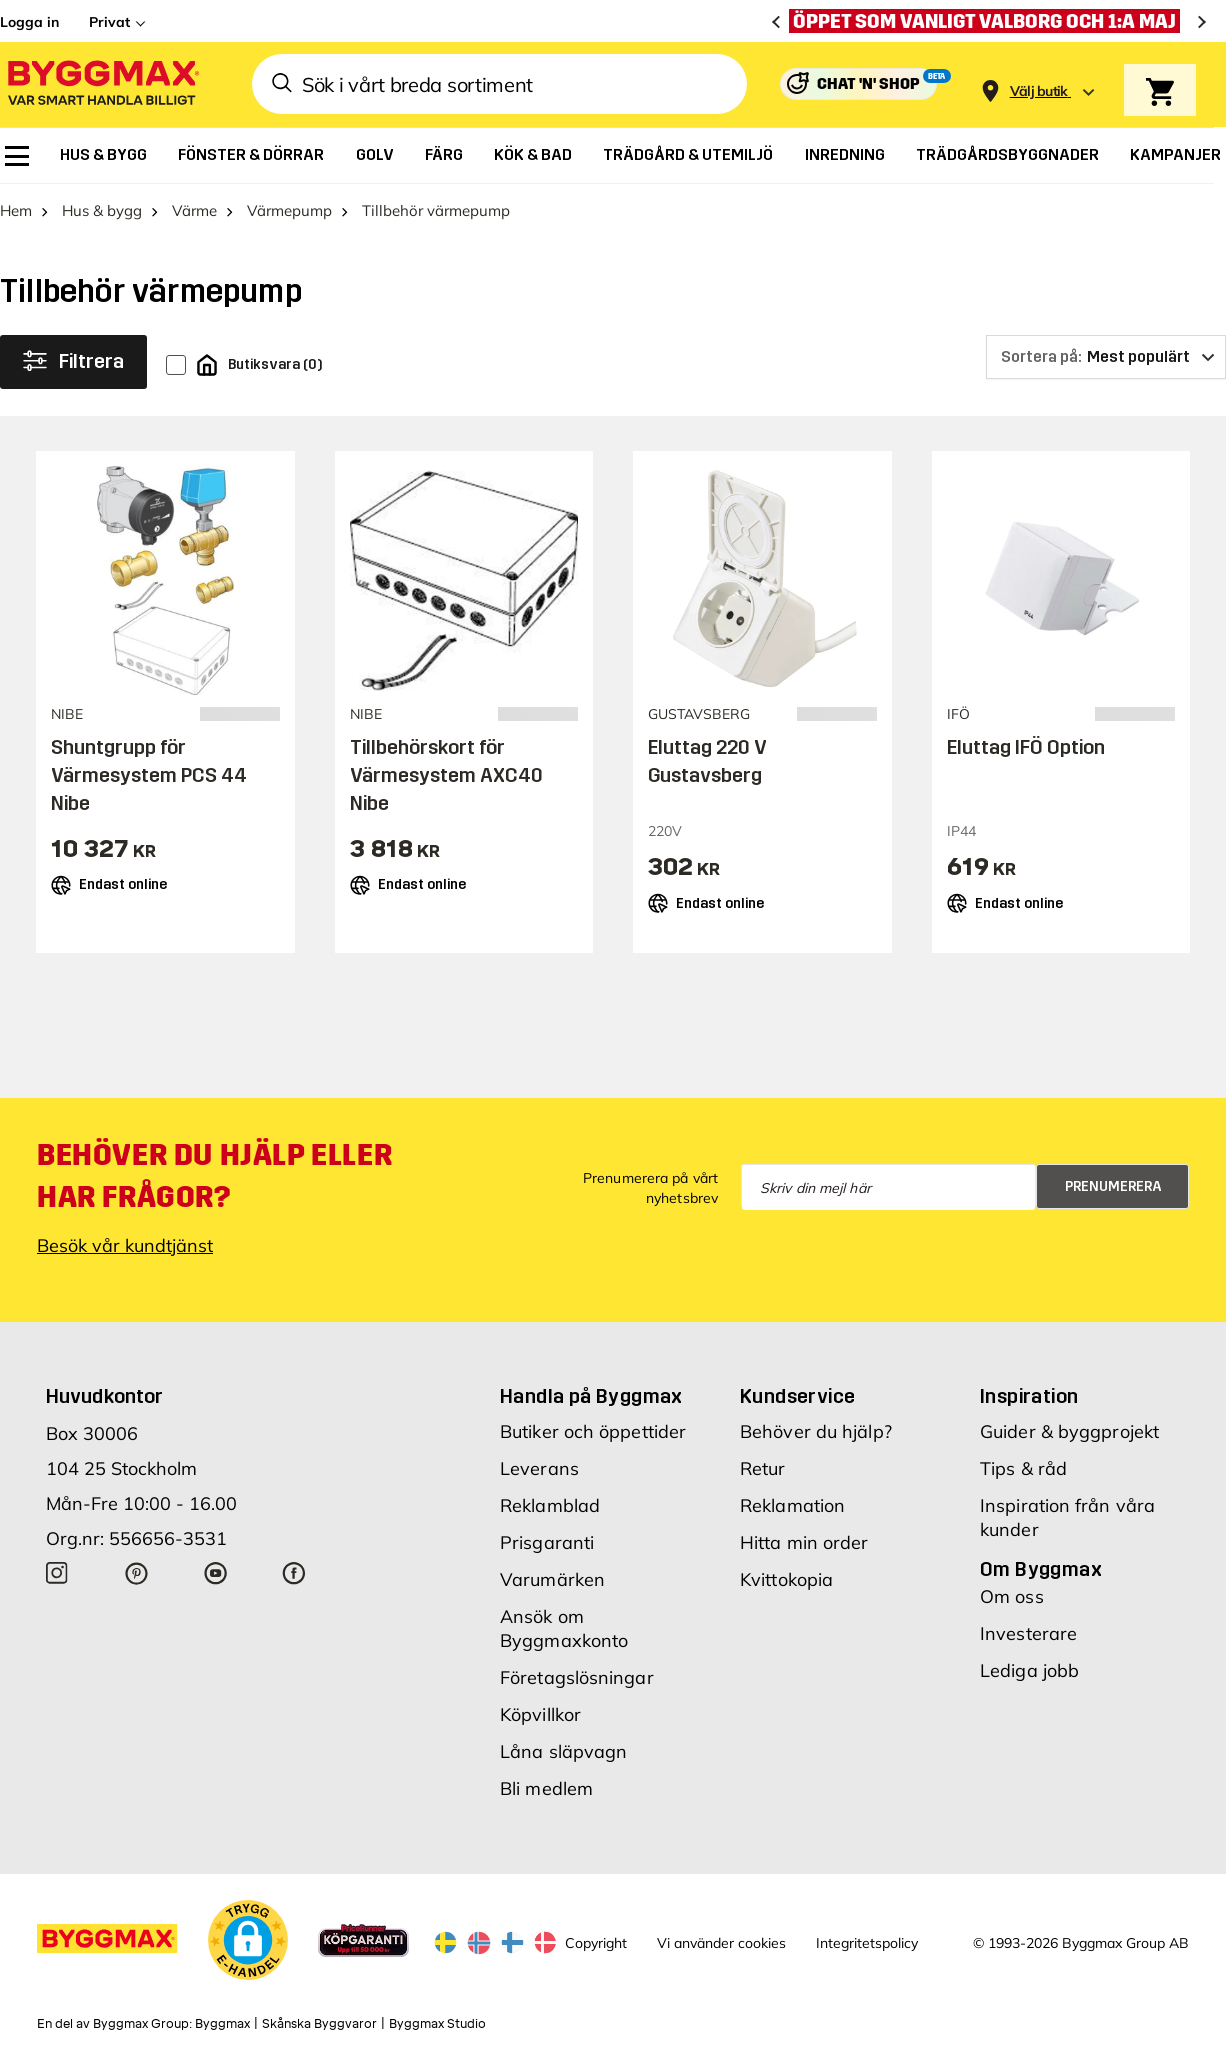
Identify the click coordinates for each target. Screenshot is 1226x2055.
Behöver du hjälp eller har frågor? (214, 1176)
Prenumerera (1113, 1186)
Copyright (596, 1943)
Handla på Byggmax (591, 1396)
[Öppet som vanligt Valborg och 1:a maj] (989, 21)
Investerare (1028, 1633)
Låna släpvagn (563, 1751)
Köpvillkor (540, 1714)
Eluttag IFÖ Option (1026, 747)
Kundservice (797, 1396)
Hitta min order (804, 1542)
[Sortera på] (1106, 357)
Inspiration (1029, 1396)
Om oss (1012, 1596)
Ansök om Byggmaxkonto (564, 1628)
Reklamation (792, 1505)
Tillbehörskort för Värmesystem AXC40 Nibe (446, 775)
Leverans (539, 1468)
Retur (763, 1468)
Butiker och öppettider (593, 1431)
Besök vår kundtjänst (125, 1245)
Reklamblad (550, 1505)
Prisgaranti (547, 1542)
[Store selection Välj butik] (1039, 91)
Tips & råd (1023, 1468)
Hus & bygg (102, 210)
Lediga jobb (1029, 1670)
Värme (194, 210)
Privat (109, 22)
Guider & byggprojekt (1069, 1431)
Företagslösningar (577, 1677)
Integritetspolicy (867, 1943)
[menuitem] (17, 156)
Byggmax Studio (437, 2024)
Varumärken (552, 1579)
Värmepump (289, 210)
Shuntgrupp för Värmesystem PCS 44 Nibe (149, 775)
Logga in (29, 22)
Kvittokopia (786, 1579)
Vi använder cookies (721, 1943)
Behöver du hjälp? (816, 1431)
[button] (248, 1940)
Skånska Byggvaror (319, 2024)
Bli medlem (546, 1788)
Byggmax (222, 2024)
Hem (16, 210)
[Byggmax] (102, 84)
